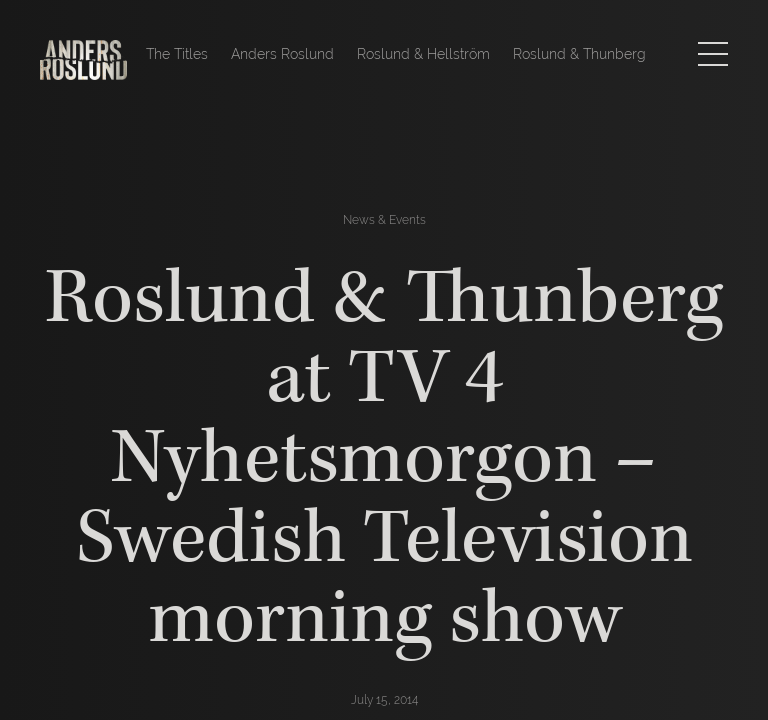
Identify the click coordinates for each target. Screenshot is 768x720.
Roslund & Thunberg (579, 54)
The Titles (177, 54)
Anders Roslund (282, 54)
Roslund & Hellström (423, 54)
